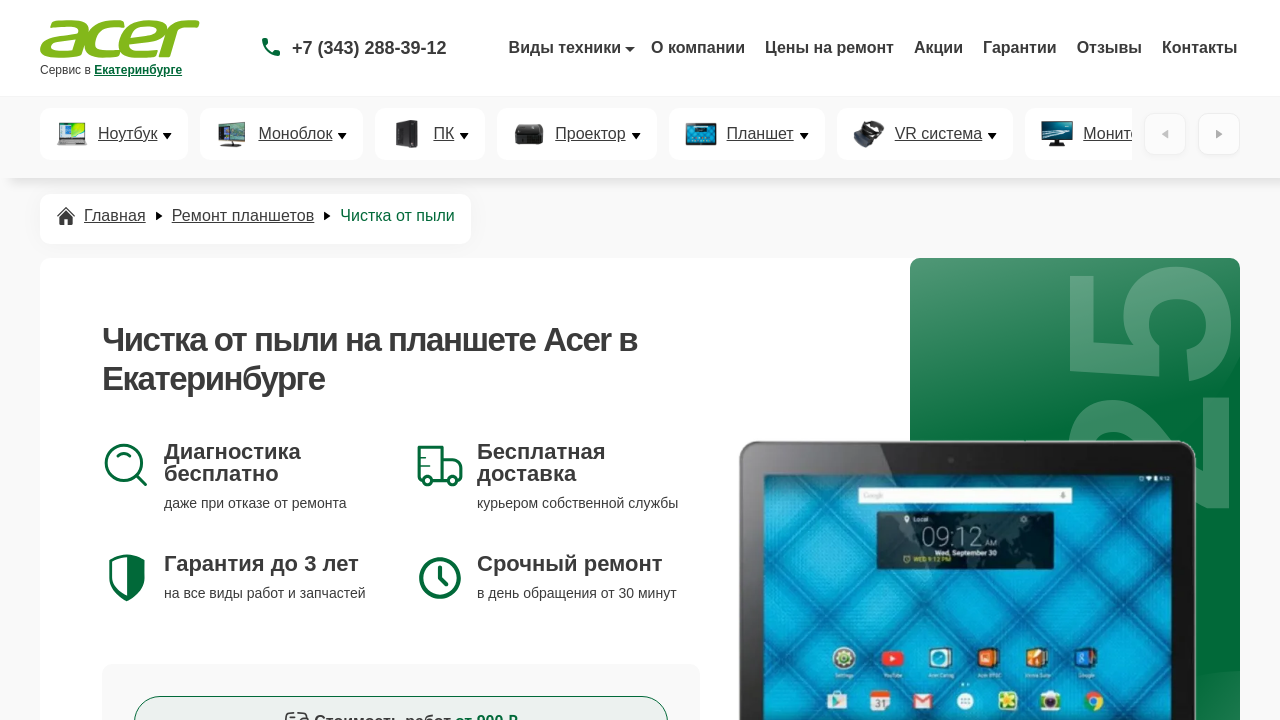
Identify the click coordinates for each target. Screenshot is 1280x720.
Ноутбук (127, 134)
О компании (698, 47)
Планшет (760, 134)
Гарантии (1020, 47)
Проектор (590, 134)
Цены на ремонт (829, 47)
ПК (443, 134)
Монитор (1115, 134)
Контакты (1199, 47)
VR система (939, 134)
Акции (938, 47)
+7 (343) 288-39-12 (369, 48)
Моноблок (295, 134)
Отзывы (1109, 47)
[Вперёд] (1219, 134)
